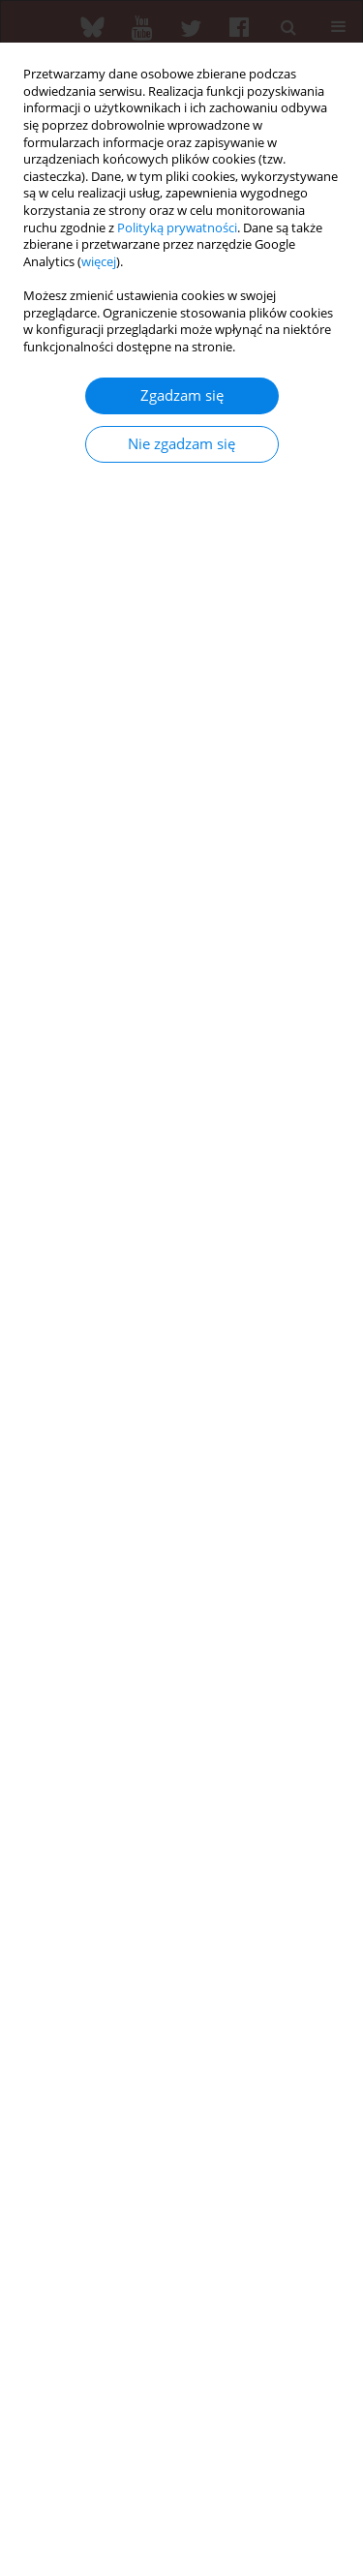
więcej (98, 262)
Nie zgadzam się (181, 444)
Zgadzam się (182, 395)
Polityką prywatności (177, 228)
